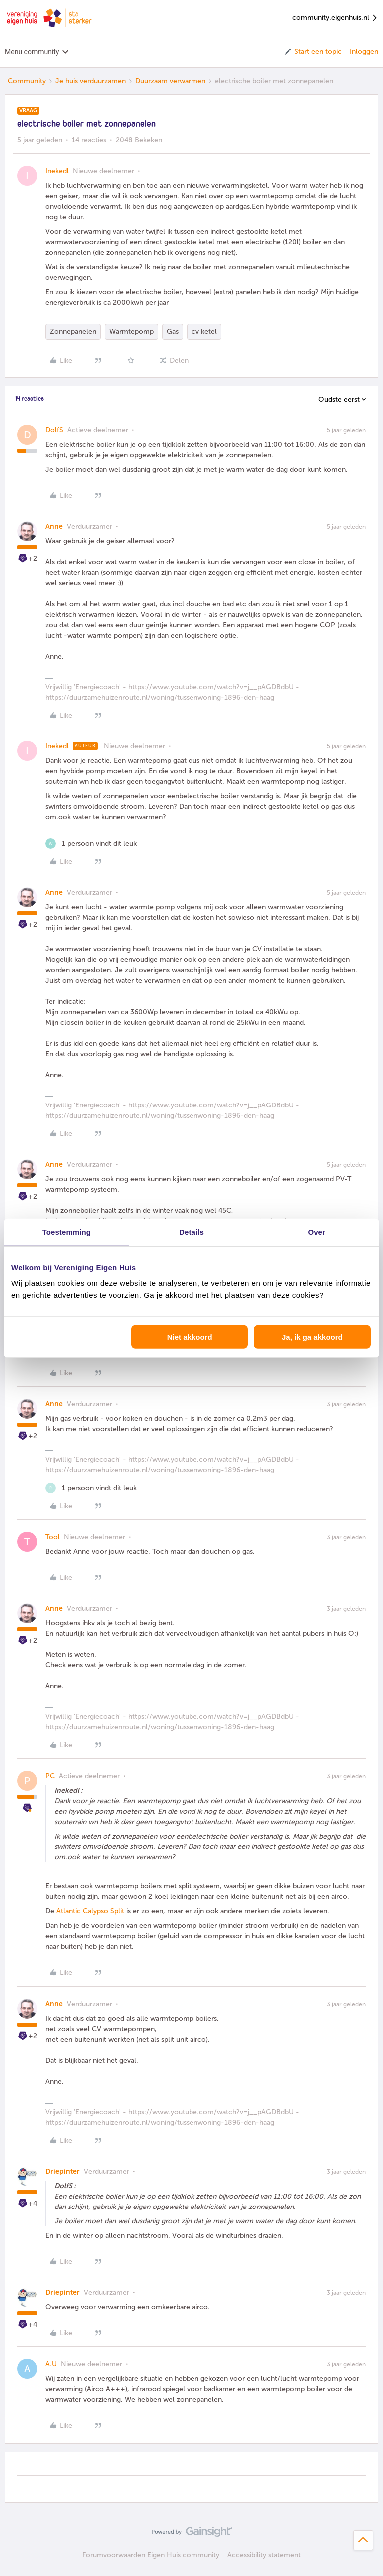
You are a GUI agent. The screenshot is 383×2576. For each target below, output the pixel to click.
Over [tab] (316, 1231)
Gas (173, 331)
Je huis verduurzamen (90, 81)
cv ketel (204, 331)
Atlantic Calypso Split (91, 1911)
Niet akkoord (189, 1337)
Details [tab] (191, 1231)
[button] (312, 51)
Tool (52, 1537)
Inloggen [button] (364, 51)
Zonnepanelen (73, 331)
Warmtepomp (131, 331)
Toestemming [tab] (66, 1231)
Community (27, 81)
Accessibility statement (264, 2555)
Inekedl (57, 171)
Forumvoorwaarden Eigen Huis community (150, 2555)
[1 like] (91, 843)
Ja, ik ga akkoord (312, 1337)
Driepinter (62, 2171)
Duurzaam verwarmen (170, 81)
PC (50, 1776)
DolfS (54, 430)
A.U (51, 2364)
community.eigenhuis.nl (335, 18)
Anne (54, 526)
